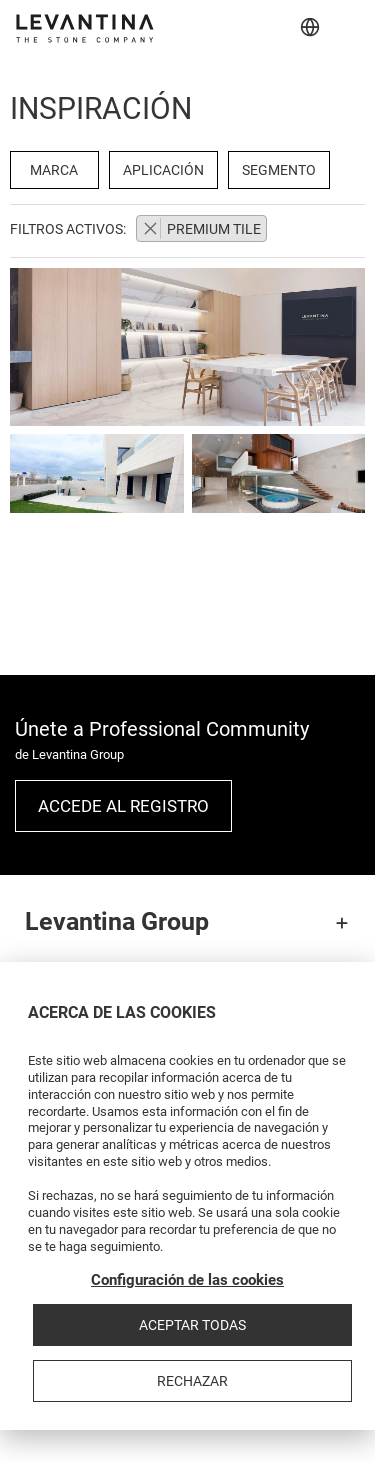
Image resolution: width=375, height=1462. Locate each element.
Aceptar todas (192, 1325)
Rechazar (192, 1381)
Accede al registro (123, 806)
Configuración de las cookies (187, 1280)
